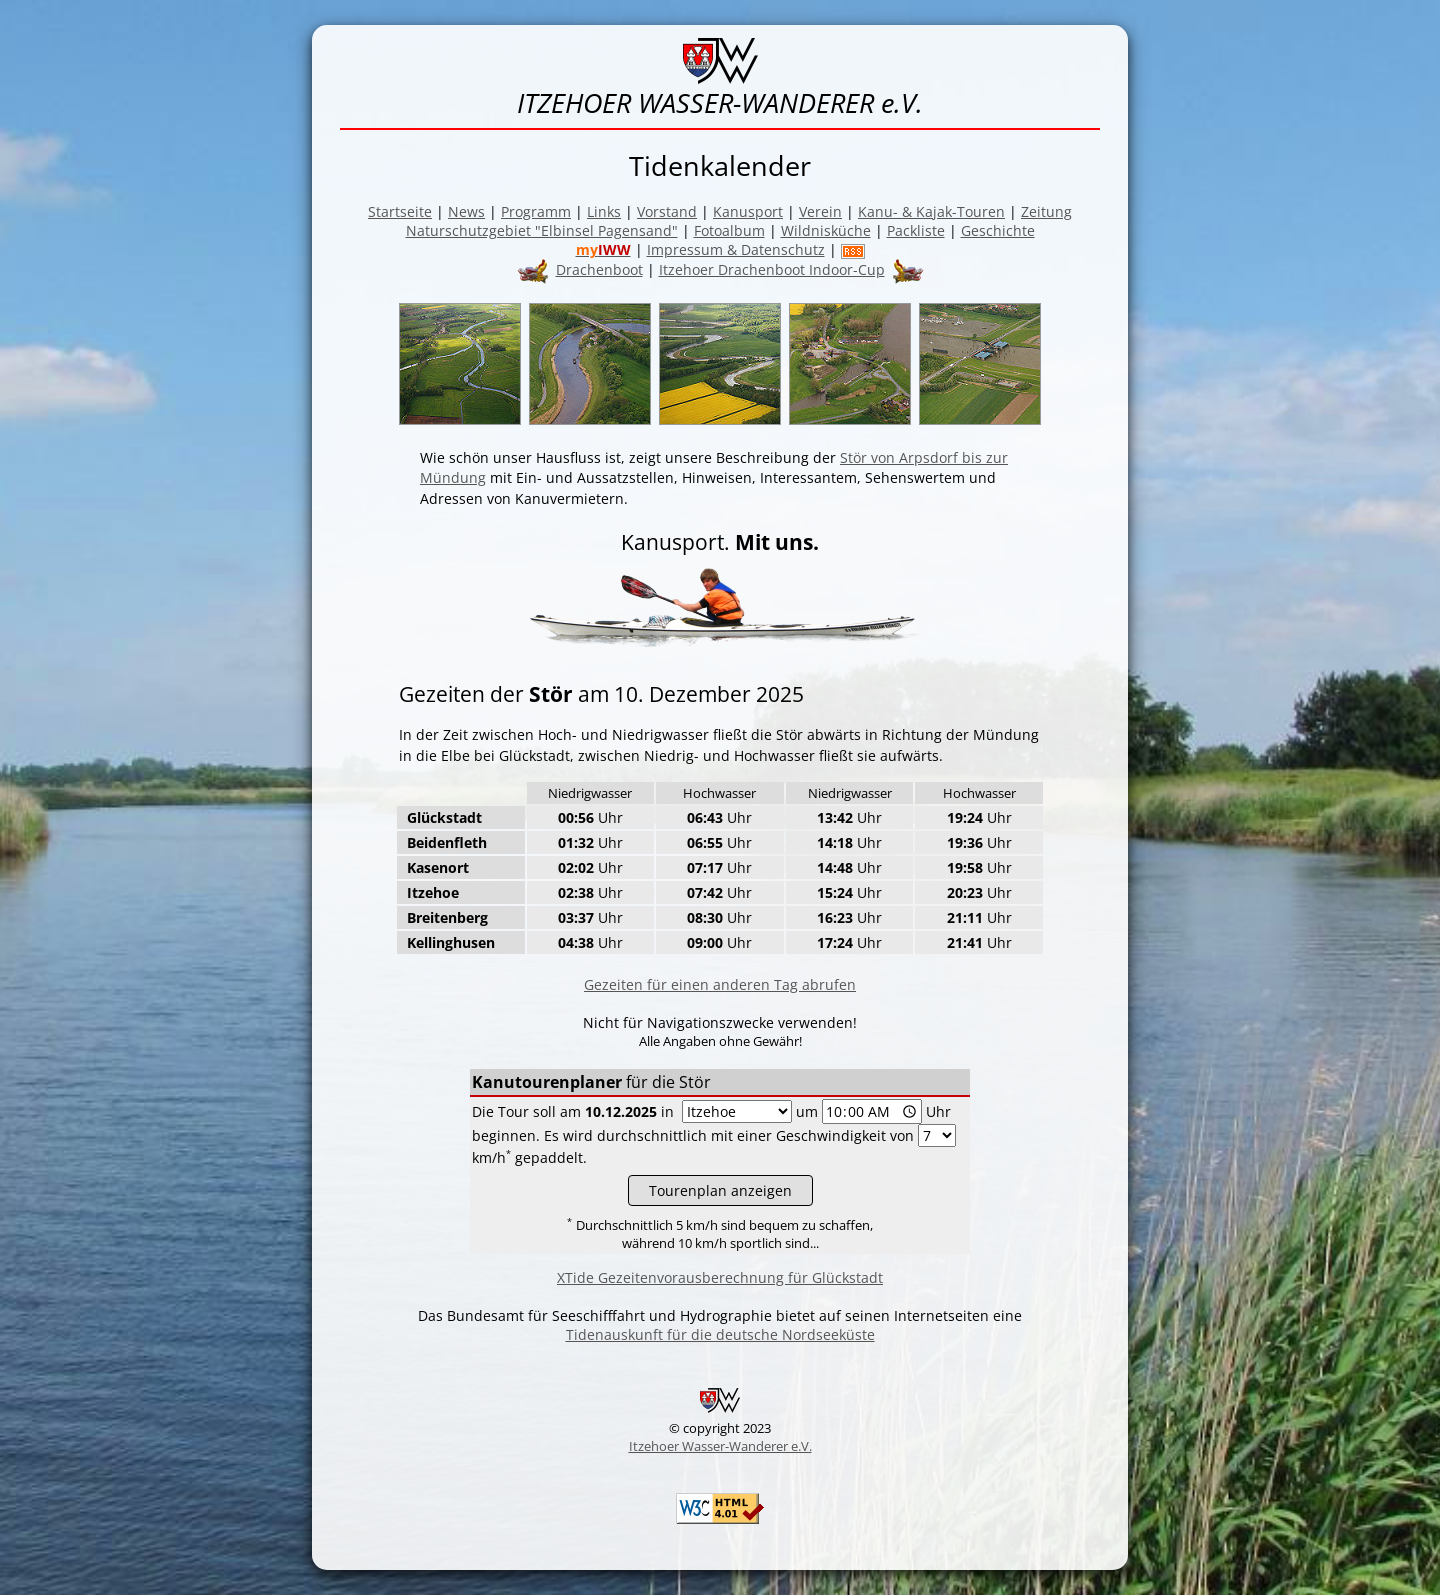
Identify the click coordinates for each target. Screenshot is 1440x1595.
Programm (536, 211)
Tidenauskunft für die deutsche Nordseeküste (720, 1334)
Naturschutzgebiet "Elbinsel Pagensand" (542, 230)
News (466, 211)
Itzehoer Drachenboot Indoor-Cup (772, 269)
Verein (820, 211)
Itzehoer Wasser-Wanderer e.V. (720, 1446)
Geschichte (998, 230)
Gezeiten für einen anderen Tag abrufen (720, 984)
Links (604, 211)
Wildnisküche (826, 230)
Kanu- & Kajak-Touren (931, 211)
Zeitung (1046, 211)
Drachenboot (599, 269)
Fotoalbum (729, 230)
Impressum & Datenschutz (736, 249)
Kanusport (748, 211)
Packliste (916, 230)
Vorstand (667, 211)
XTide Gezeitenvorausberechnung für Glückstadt (720, 1277)
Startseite (400, 211)
